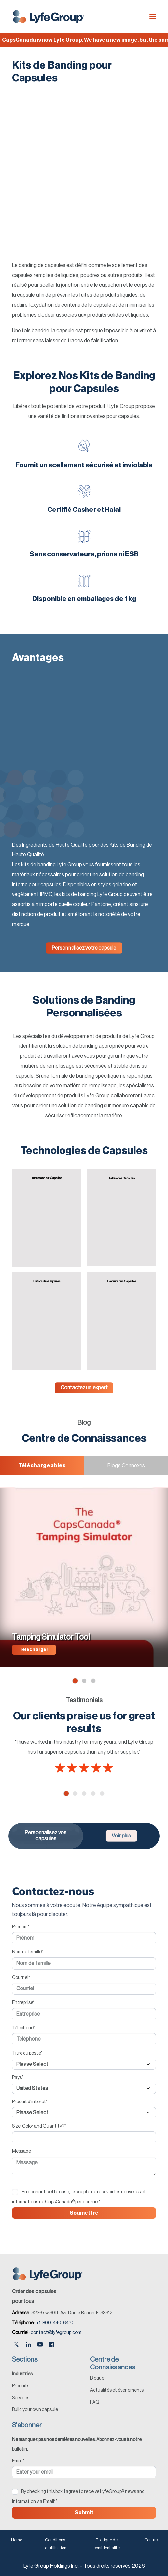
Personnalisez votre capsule (84, 948)
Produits (20, 2386)
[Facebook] (51, 2345)
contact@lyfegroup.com (56, 2332)
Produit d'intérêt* (30, 2102)
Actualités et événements (117, 2390)
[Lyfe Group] (49, 16)
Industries (22, 2374)
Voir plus (121, 1835)
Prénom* (20, 1927)
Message (21, 2151)
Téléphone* (23, 2028)
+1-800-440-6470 (55, 2323)
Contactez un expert (84, 1387)
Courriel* (21, 1977)
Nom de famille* (27, 1952)
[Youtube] (40, 2345)
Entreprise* (23, 2002)
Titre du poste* (27, 2053)
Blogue (97, 2378)
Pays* (17, 2077)
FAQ (94, 2402)
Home (16, 2540)
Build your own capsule (35, 2409)
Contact (151, 2540)
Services (20, 2398)
